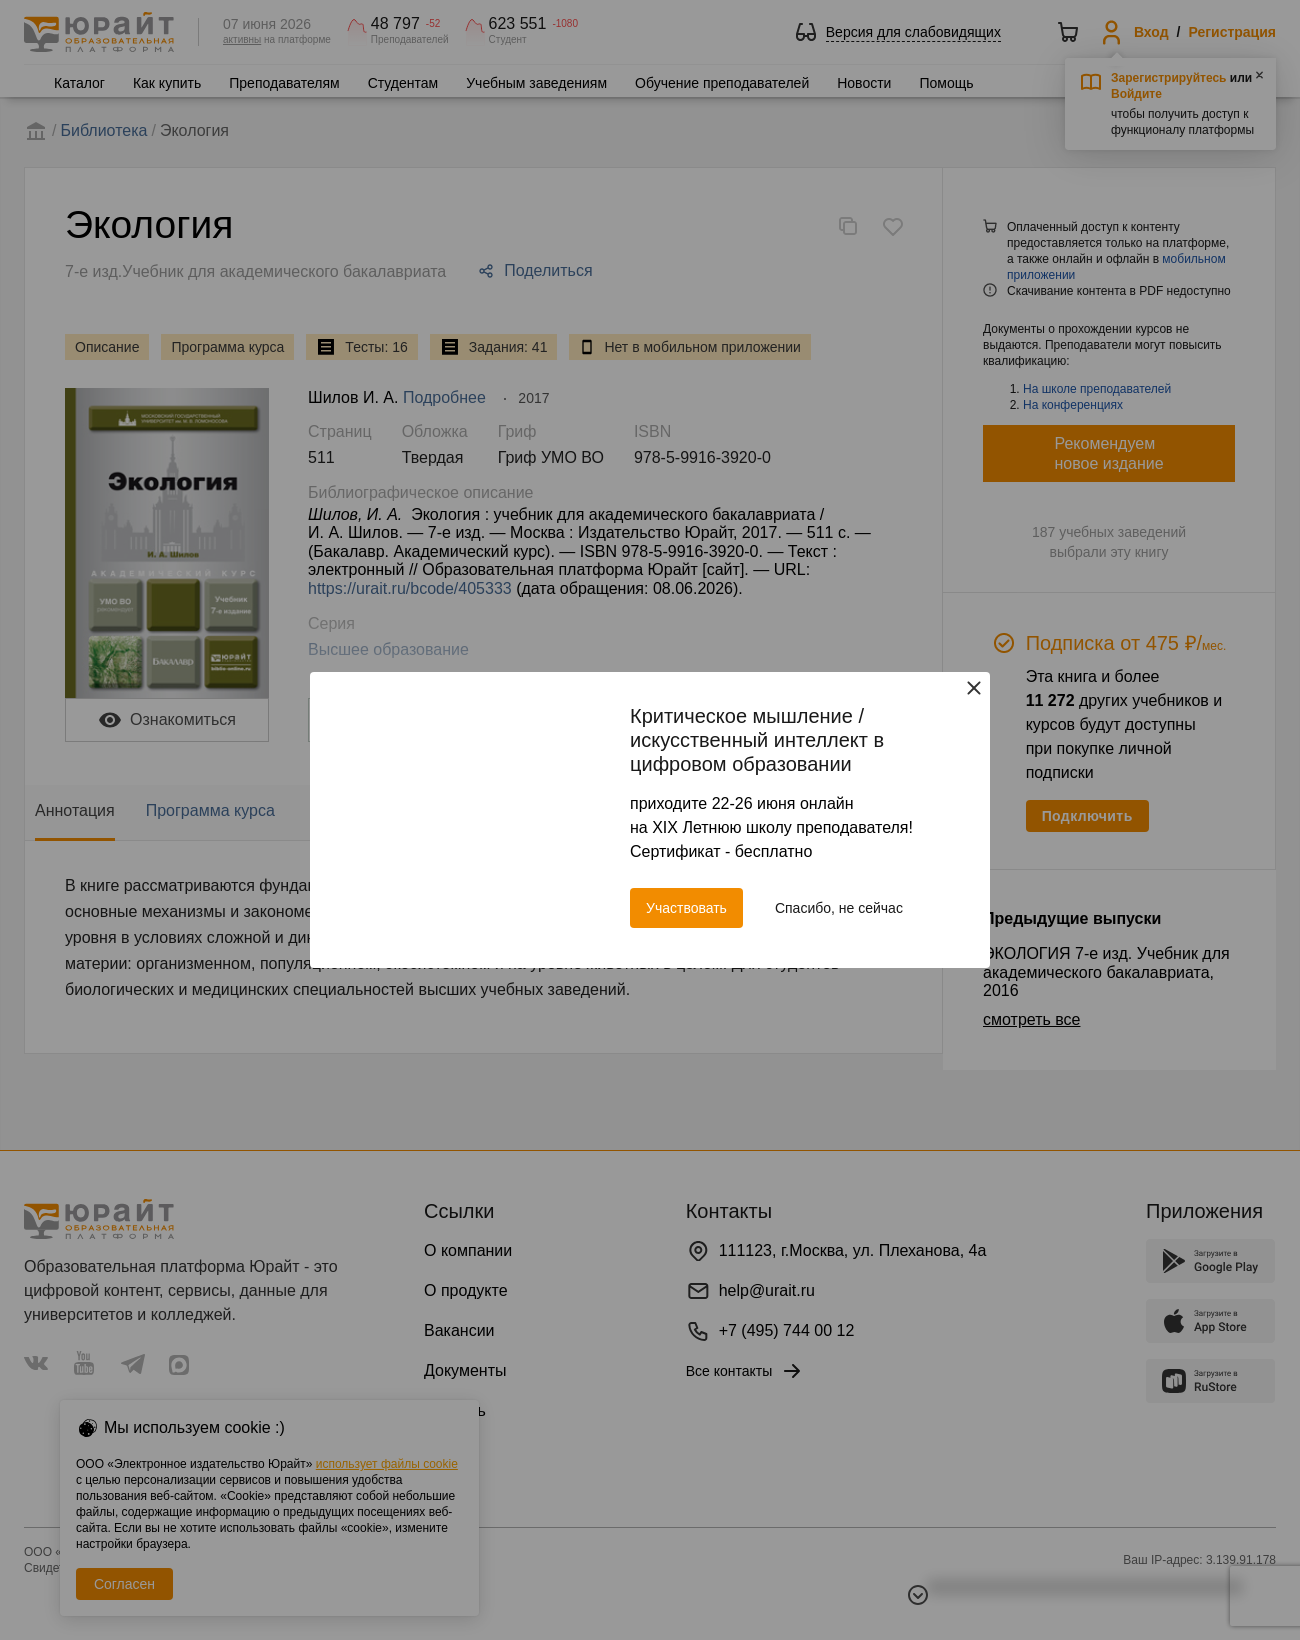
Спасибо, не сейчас (839, 908)
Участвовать (686, 908)
